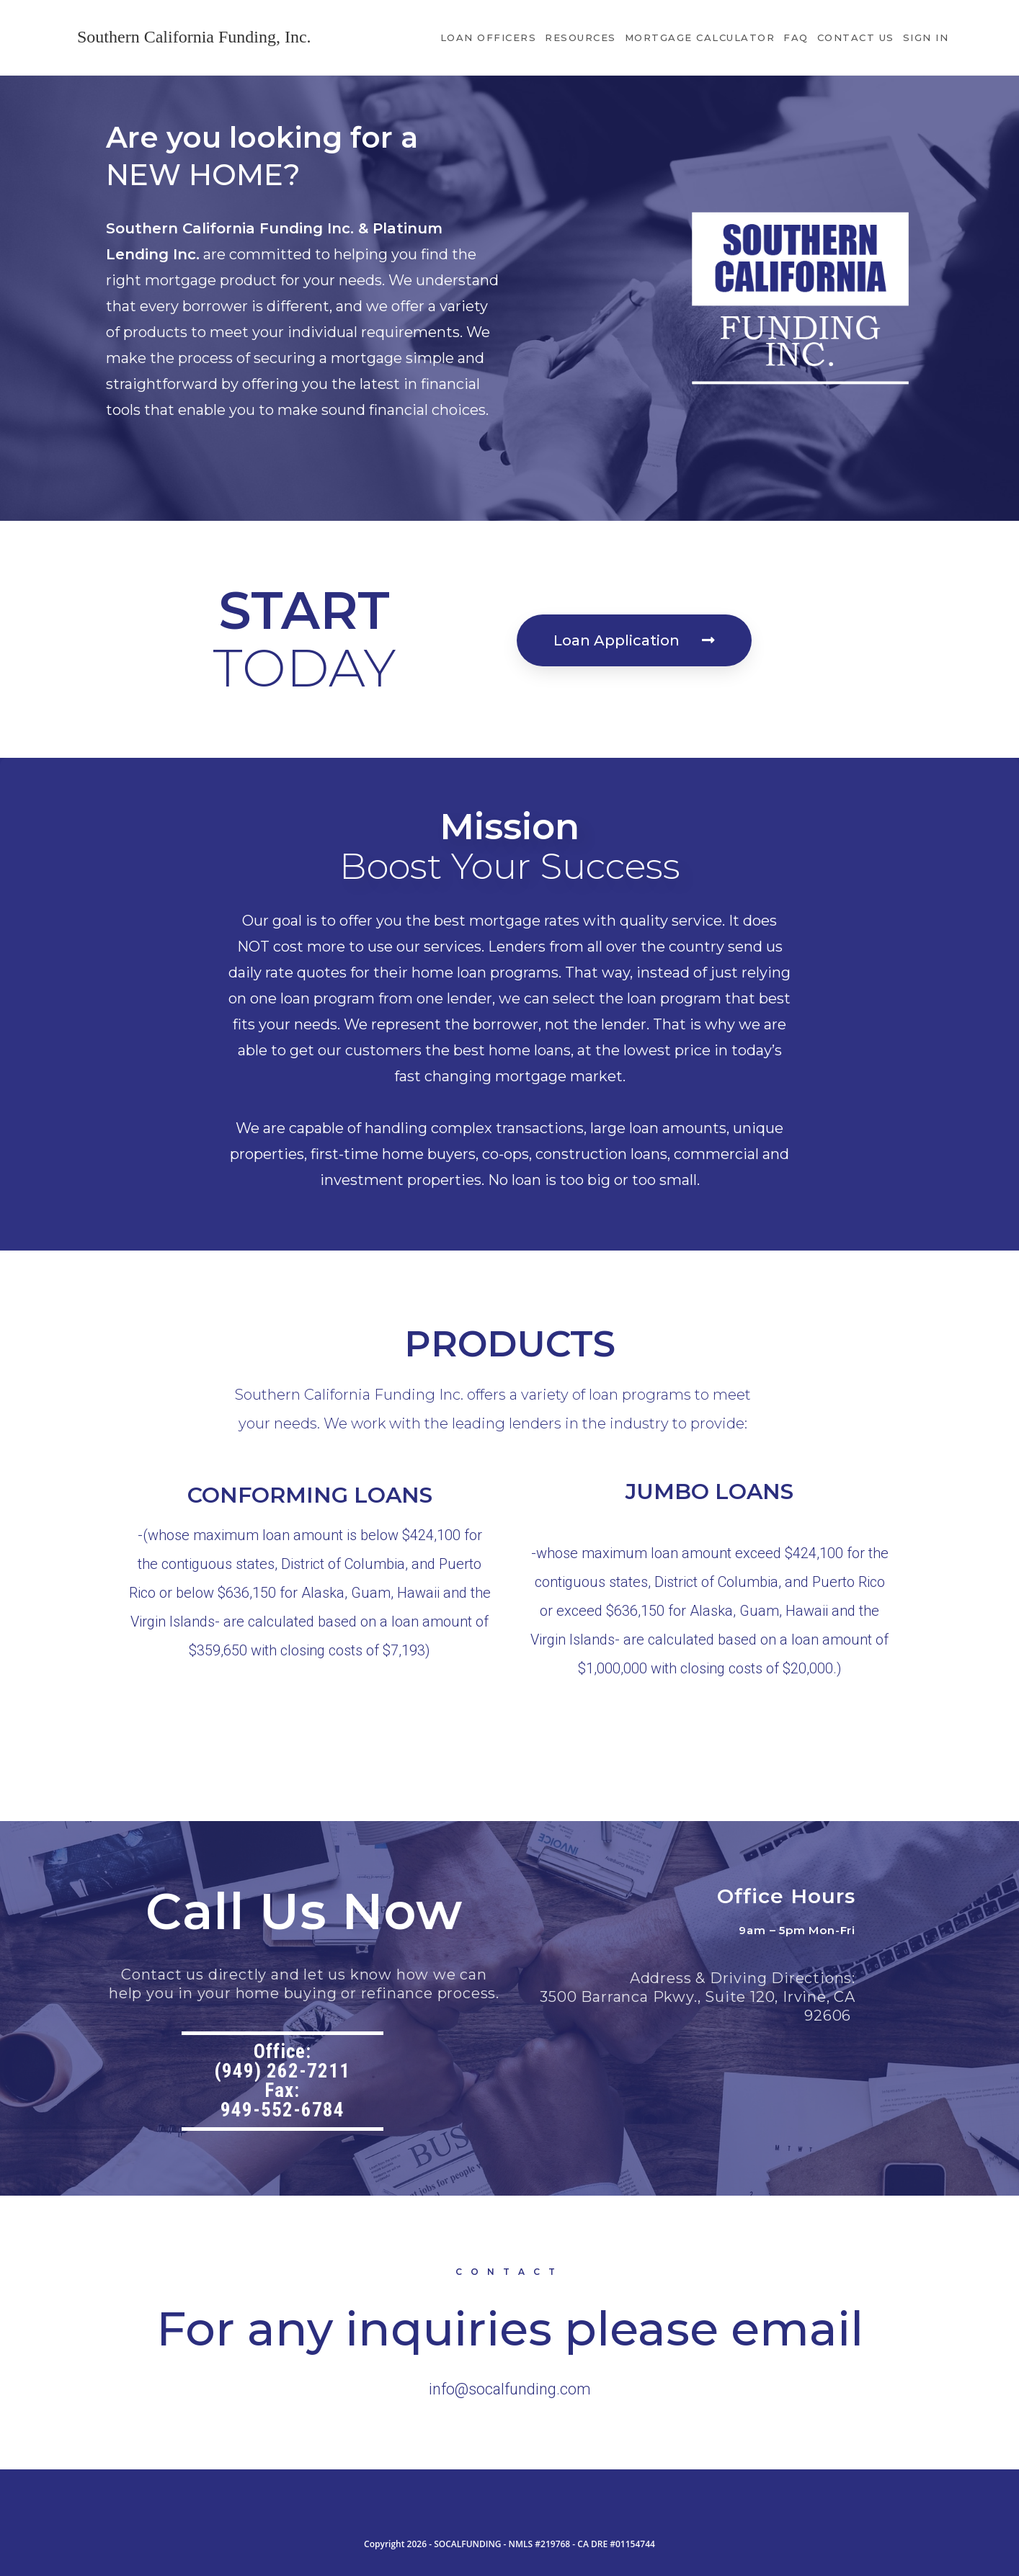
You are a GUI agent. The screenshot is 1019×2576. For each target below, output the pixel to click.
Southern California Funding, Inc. (194, 36)
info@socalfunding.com (509, 2389)
